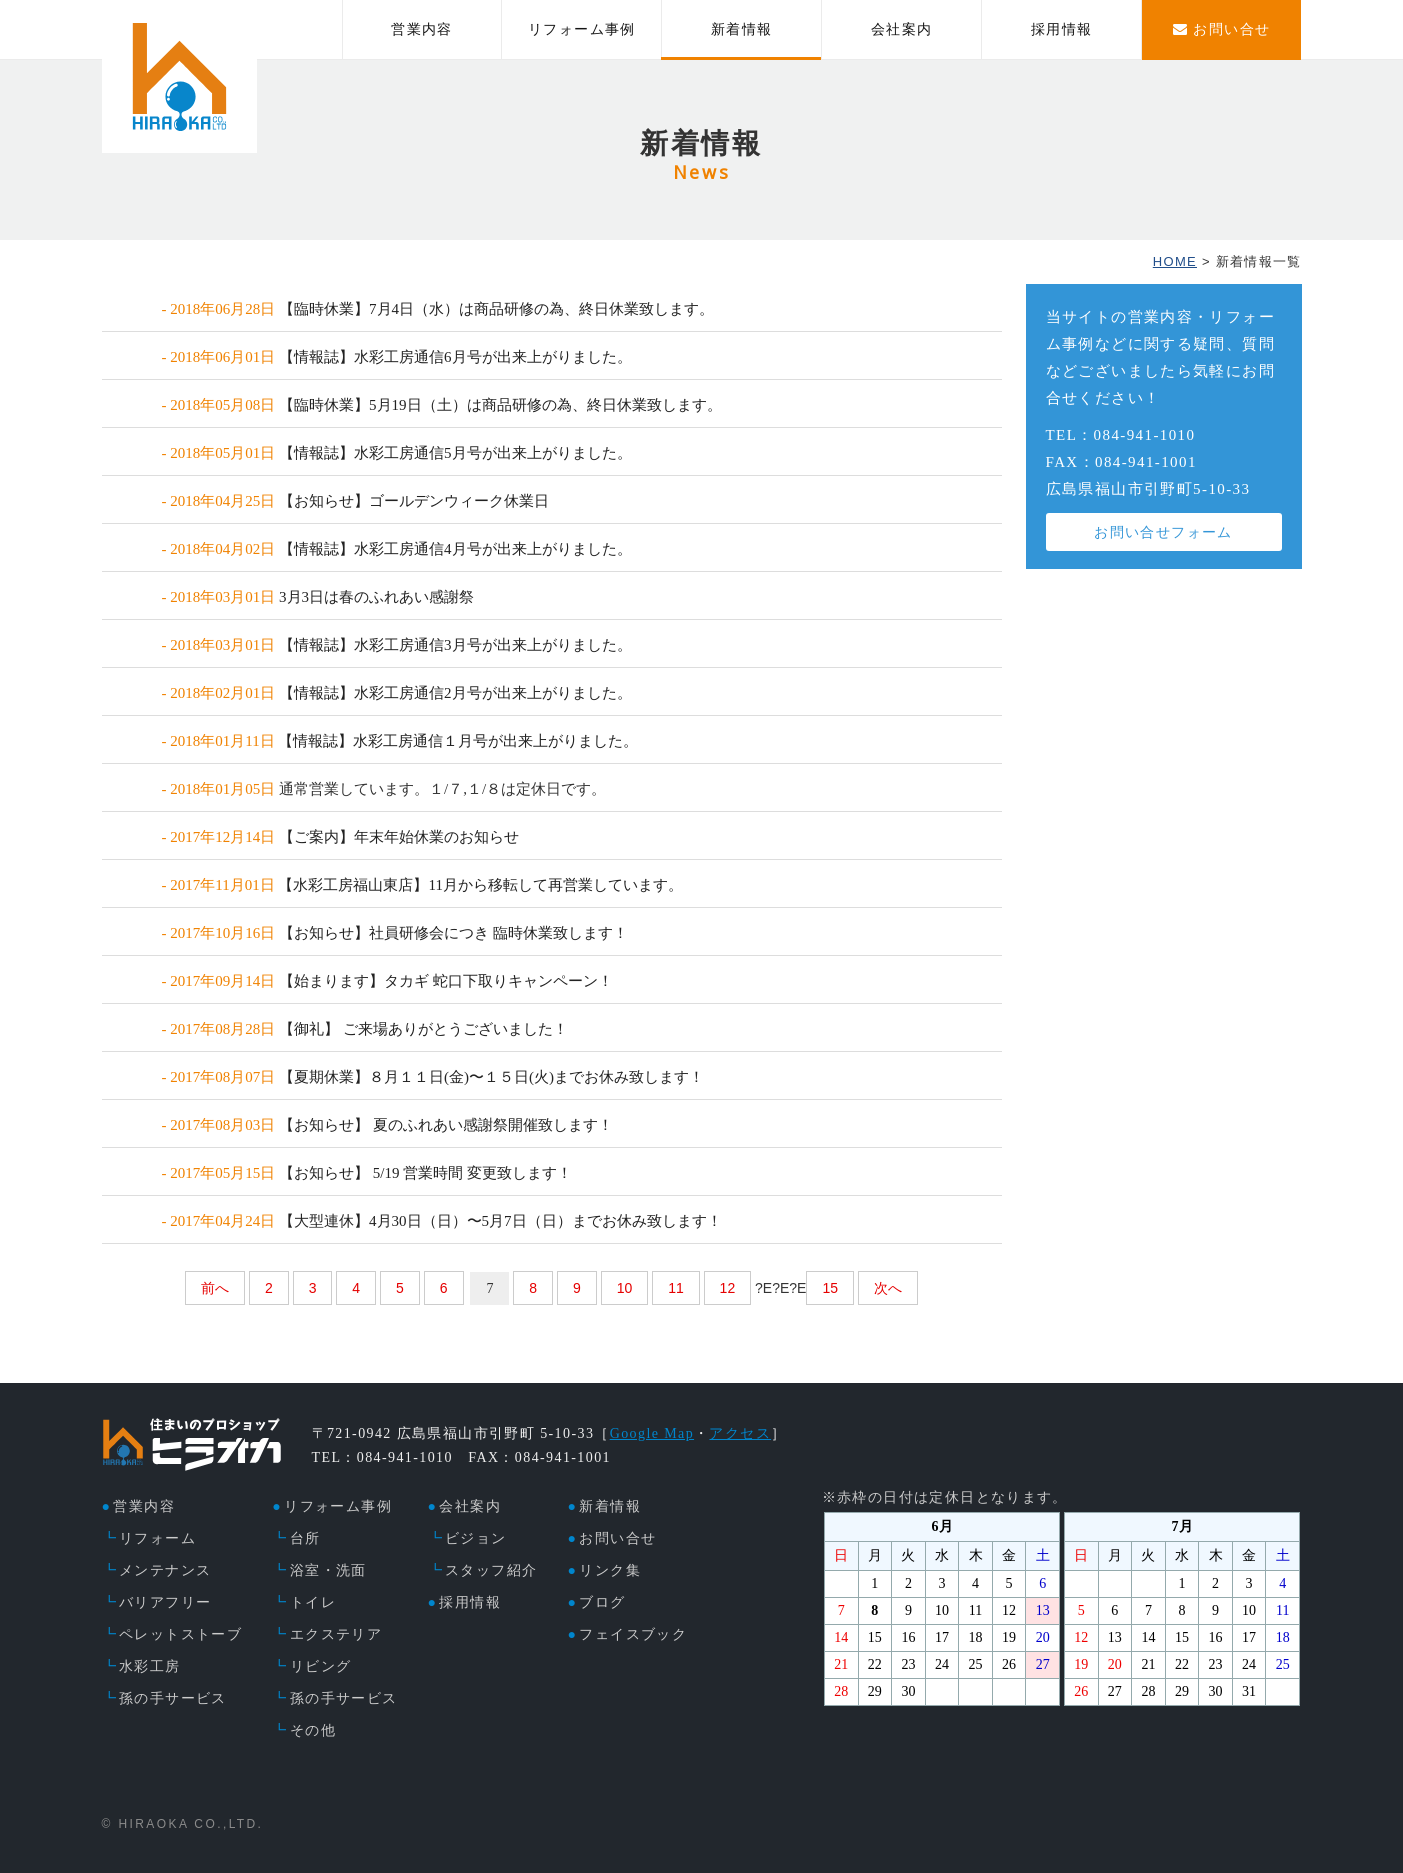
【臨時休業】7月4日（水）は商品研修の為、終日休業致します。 (496, 309)
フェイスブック (633, 1634)
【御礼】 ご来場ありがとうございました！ (423, 1029)
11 (676, 1288)
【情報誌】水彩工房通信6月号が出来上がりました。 (455, 357)
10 (625, 1288)
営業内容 (422, 29)
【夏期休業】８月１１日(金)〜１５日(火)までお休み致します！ (491, 1077)
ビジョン (476, 1538)
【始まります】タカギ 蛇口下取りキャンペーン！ (446, 981)
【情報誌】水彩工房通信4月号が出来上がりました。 (455, 549)
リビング (321, 1666)
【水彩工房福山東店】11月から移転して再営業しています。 (480, 885)
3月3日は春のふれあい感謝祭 (376, 597)
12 (728, 1288)
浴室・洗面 (328, 1570)
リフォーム (157, 1538)
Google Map (652, 1433)
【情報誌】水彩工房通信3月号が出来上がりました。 (455, 645)
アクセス (740, 1433)
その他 (313, 1730)
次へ (888, 1288)
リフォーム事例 (582, 29)
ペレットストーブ (180, 1634)
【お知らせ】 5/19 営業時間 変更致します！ (425, 1173)
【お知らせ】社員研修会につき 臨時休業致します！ (453, 933)
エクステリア (336, 1634)
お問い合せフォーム (1163, 532)
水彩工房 (150, 1666)
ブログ (602, 1602)
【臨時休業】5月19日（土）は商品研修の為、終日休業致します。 (500, 405)
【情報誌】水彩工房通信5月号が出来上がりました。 (455, 453)
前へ (215, 1288)
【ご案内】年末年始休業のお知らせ (399, 837)
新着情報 (742, 29)
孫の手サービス (173, 1698)
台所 (305, 1538)
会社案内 (902, 29)
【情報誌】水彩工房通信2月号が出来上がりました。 (455, 693)
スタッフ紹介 (491, 1570)
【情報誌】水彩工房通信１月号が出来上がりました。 (458, 741)
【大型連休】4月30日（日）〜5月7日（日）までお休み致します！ (500, 1221)
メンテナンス (165, 1570)
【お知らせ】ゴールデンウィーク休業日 (414, 501)
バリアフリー (165, 1602)
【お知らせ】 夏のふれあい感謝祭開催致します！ (446, 1125)
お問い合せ (617, 1538)
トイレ (313, 1602)
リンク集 (610, 1570)
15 (830, 1288)
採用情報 (1062, 29)
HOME (1175, 261)
